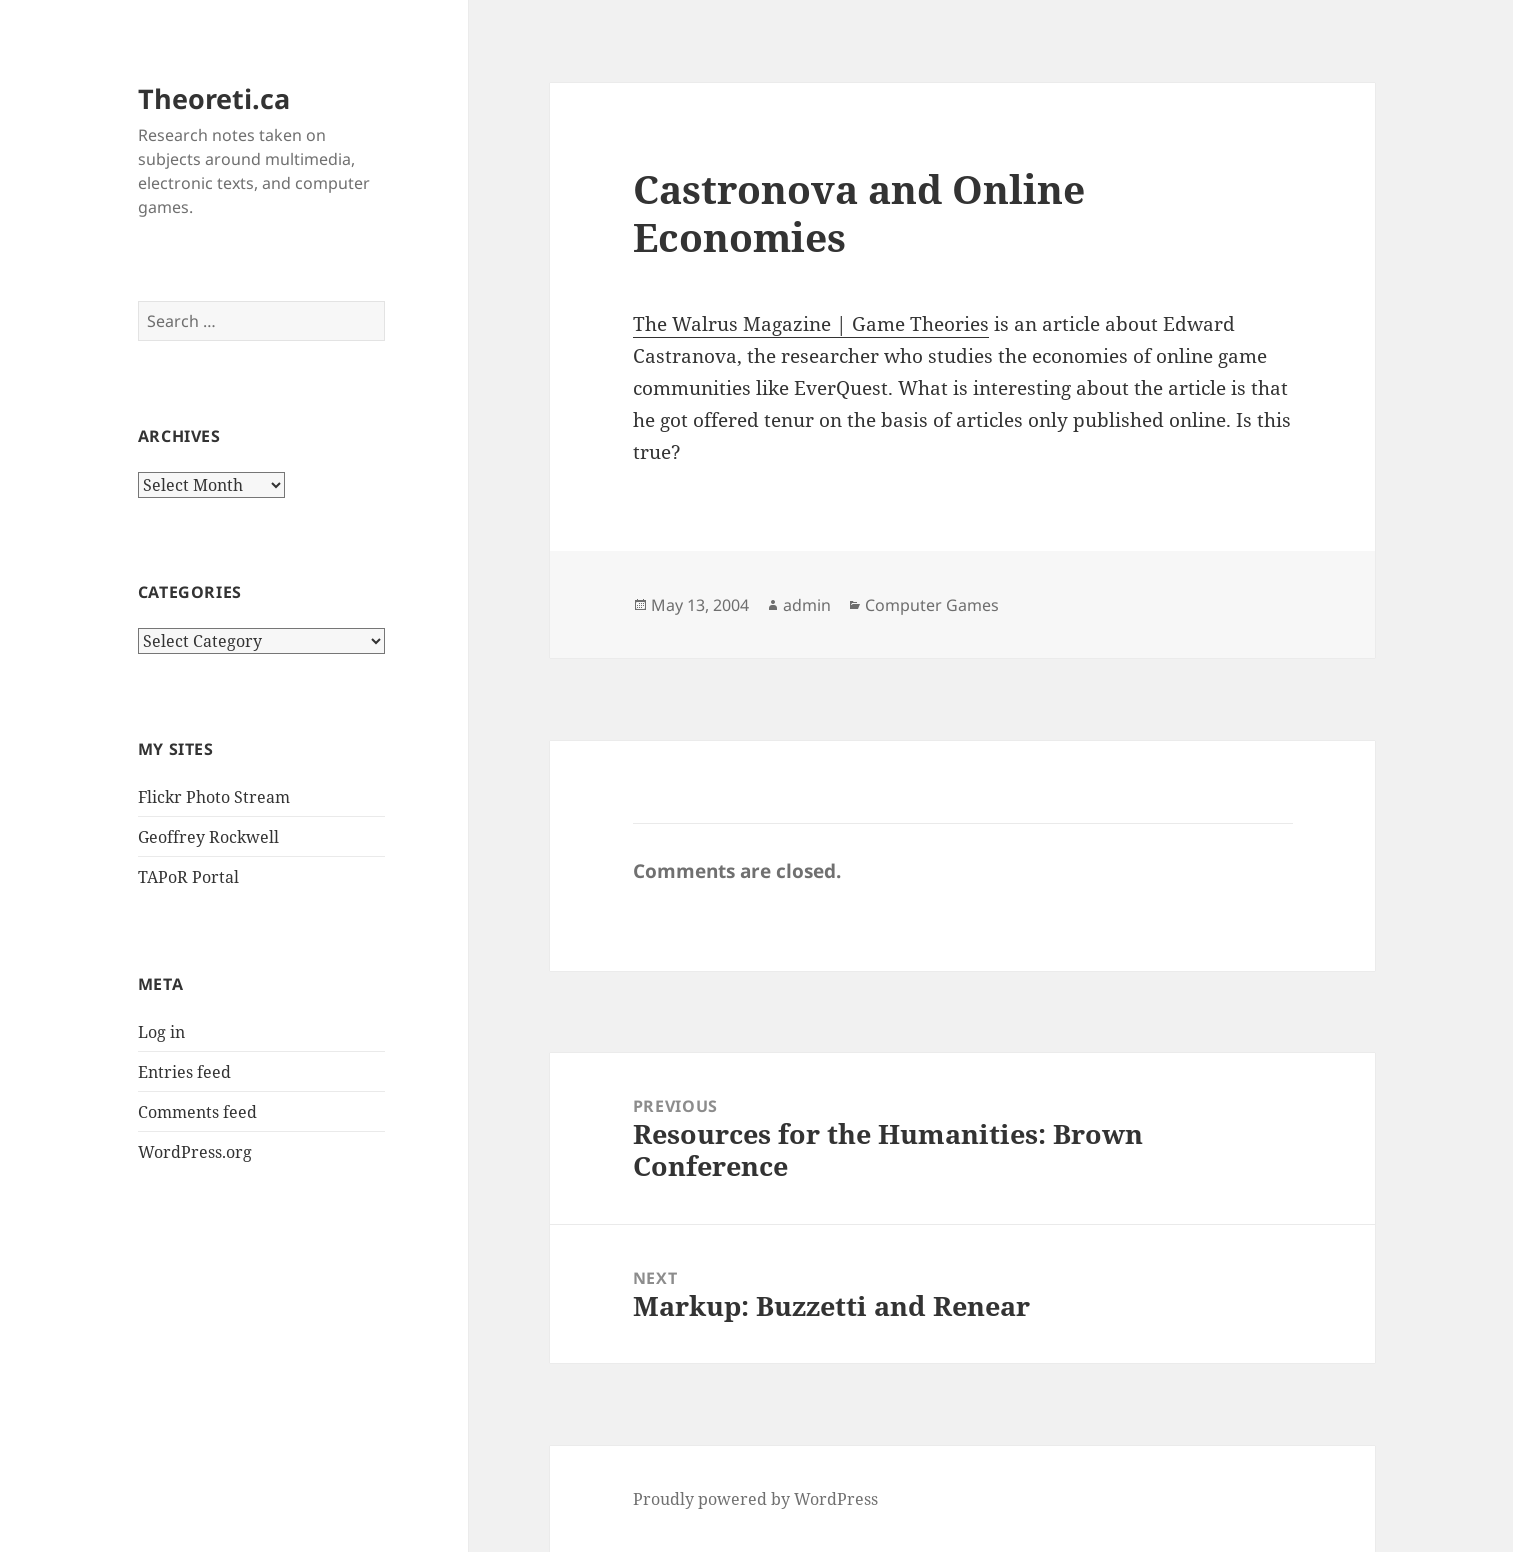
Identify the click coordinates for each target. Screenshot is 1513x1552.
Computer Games (932, 605)
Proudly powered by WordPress (755, 1499)
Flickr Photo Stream (214, 797)
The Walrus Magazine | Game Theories (811, 324)
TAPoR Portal (188, 877)
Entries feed (184, 1072)
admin (807, 605)
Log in (161, 1032)
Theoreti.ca (214, 98)
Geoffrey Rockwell (208, 837)
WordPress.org (195, 1152)
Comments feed (197, 1112)
